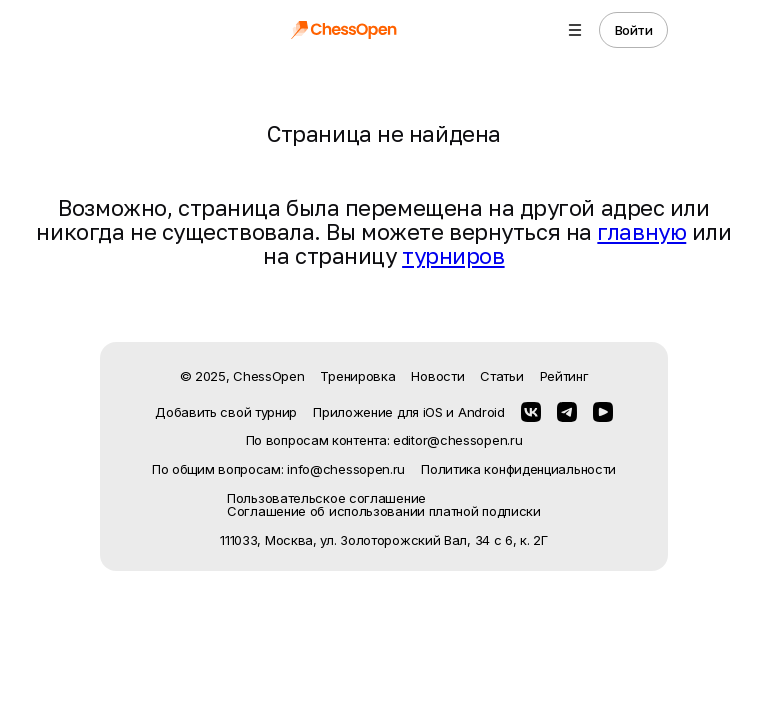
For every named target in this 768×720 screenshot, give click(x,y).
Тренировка (357, 376)
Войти (634, 30)
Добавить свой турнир (226, 412)
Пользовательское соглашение (326, 498)
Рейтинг (564, 376)
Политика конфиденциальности (518, 469)
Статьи (501, 376)
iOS (433, 412)
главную (641, 231)
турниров (453, 255)
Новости (437, 376)
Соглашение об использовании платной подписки (384, 511)
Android (481, 412)
